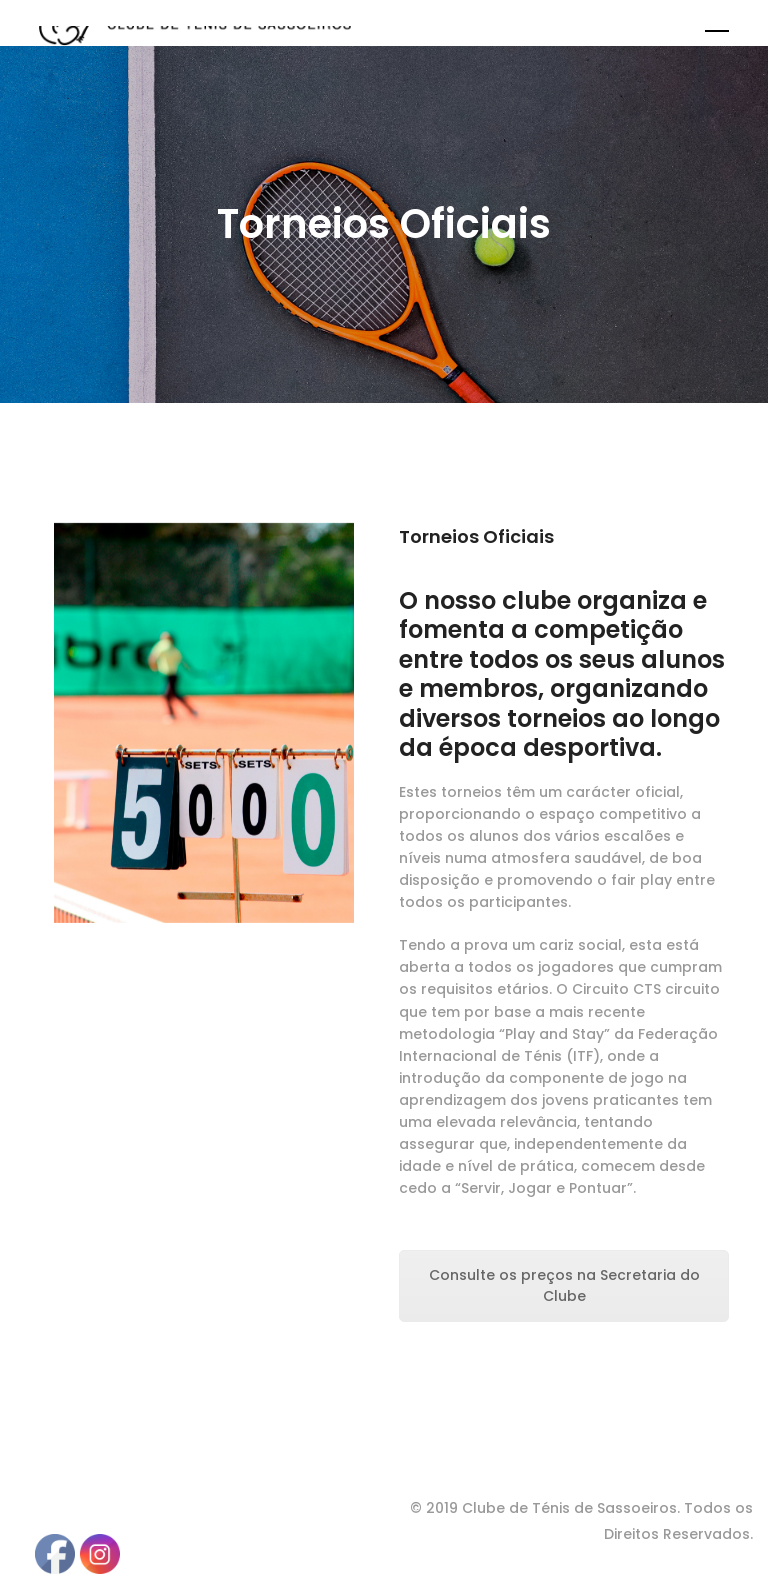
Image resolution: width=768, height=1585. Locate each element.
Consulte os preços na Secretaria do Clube (564, 1285)
